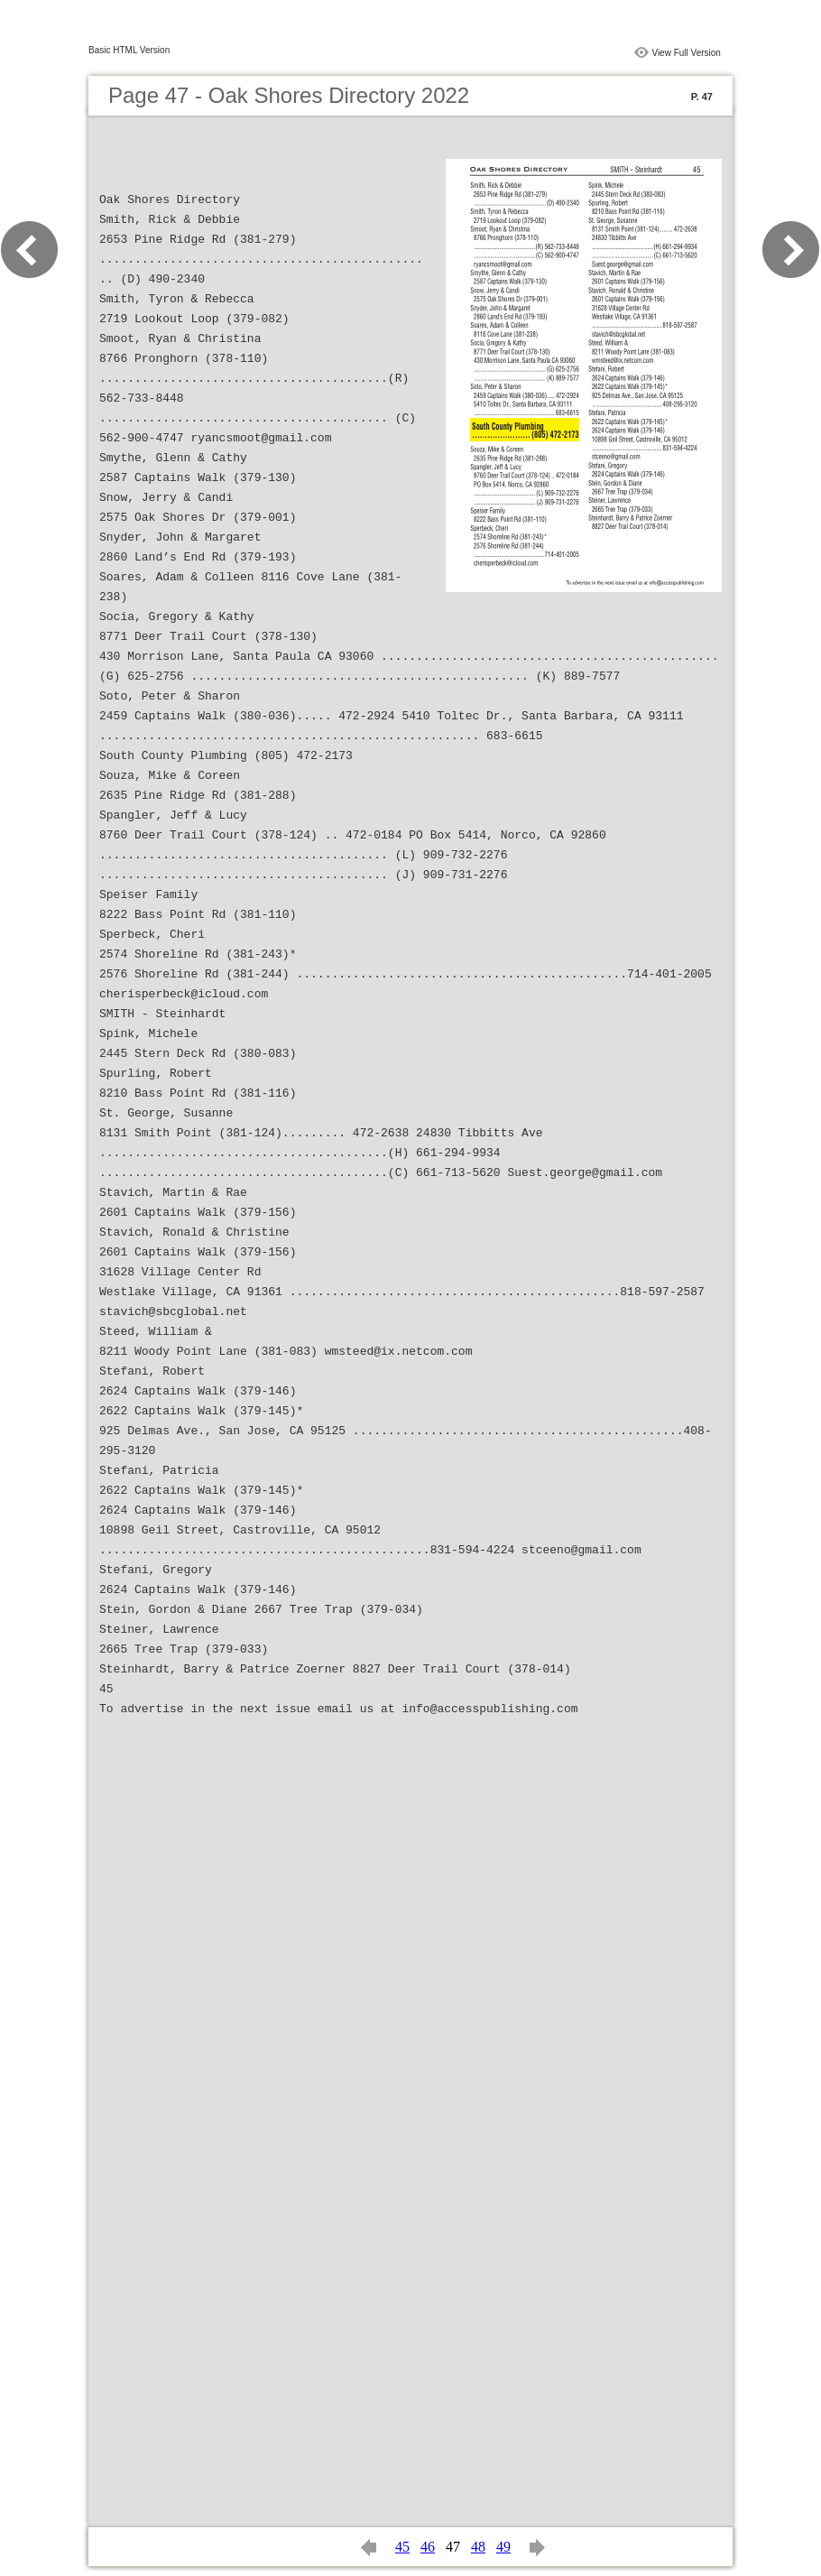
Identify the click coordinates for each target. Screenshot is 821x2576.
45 (402, 2546)
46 (427, 2546)
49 (503, 2546)
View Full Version (686, 53)
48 (478, 2546)
